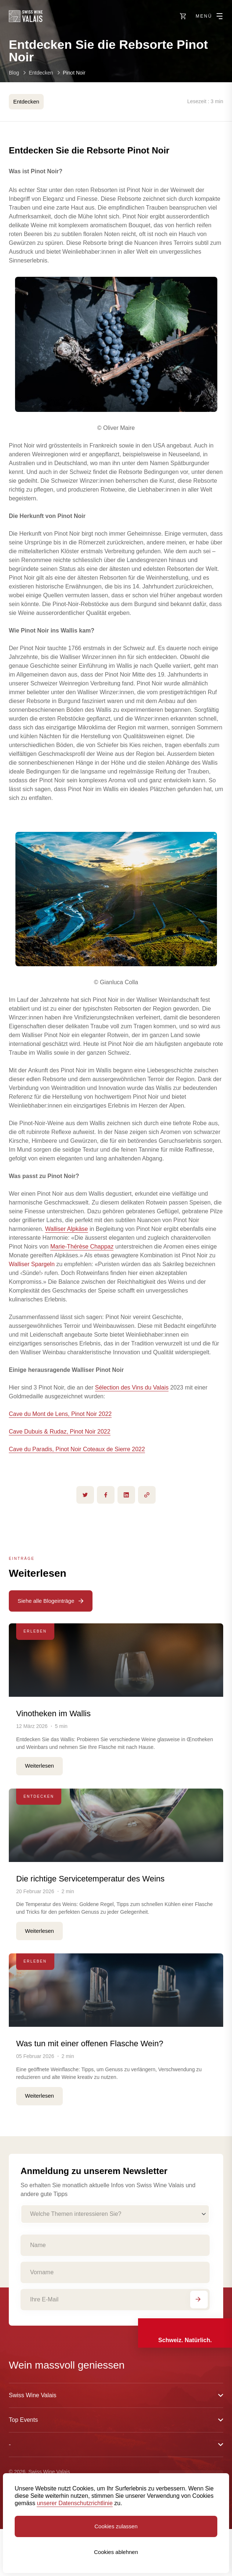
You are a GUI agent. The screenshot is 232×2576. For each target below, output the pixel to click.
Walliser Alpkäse (66, 1229)
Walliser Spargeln (32, 1264)
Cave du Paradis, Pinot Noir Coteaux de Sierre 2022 (77, 1449)
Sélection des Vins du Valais (131, 1387)
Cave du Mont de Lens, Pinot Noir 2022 (60, 1414)
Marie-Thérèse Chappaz (82, 1246)
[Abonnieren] (199, 2299)
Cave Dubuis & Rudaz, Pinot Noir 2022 (59, 1431)
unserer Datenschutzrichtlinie (74, 2503)
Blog (14, 73)
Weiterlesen (39, 1765)
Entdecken (41, 73)
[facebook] (106, 1495)
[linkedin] (126, 1495)
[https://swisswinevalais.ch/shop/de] (183, 16)
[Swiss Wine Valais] (26, 16)
